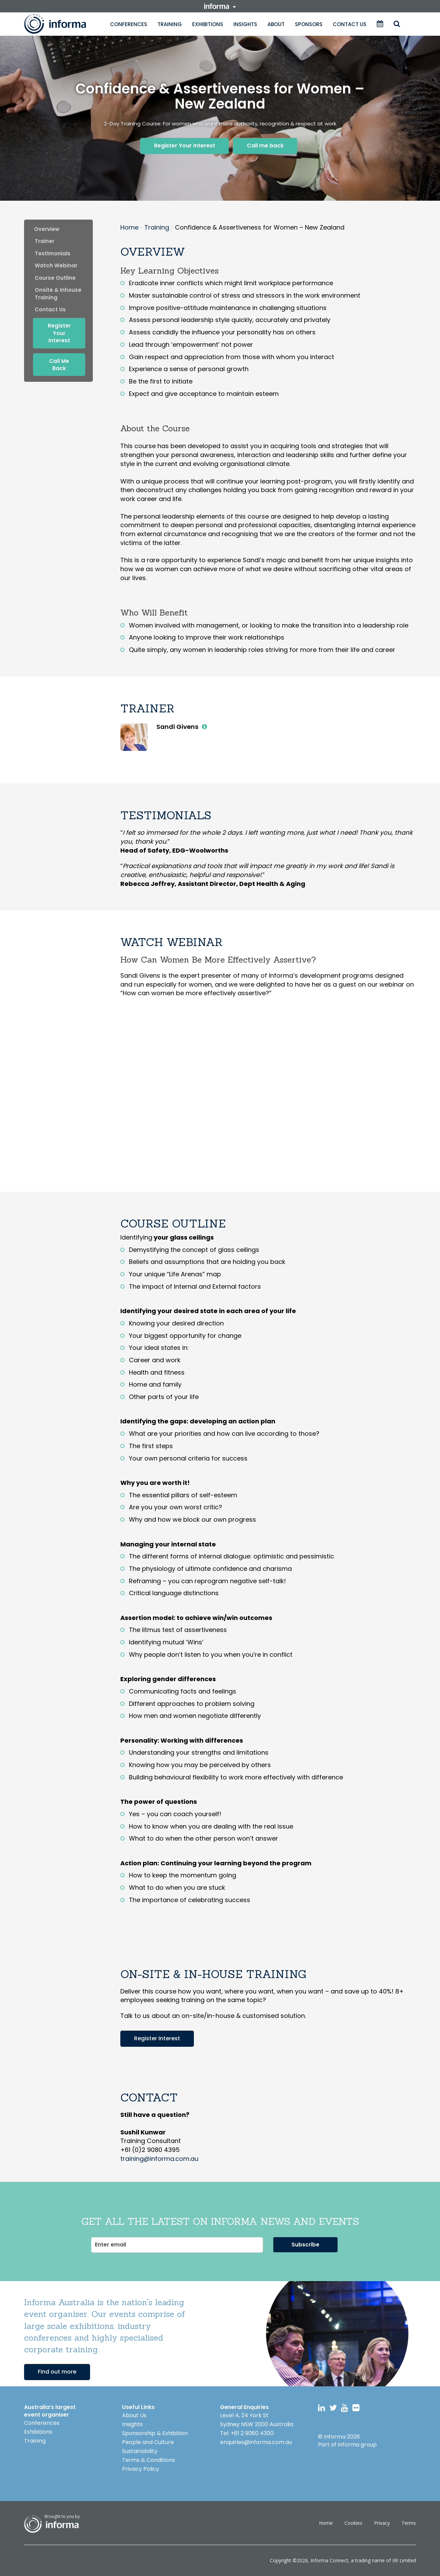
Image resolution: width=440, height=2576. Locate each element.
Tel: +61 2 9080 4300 (247, 2433)
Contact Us (349, 24)
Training (169, 24)
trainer (44, 241)
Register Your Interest (184, 146)
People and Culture (148, 2442)
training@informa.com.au (159, 2158)
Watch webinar (56, 265)
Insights (245, 24)
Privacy (382, 2523)
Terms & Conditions (148, 2460)
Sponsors (308, 24)
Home (326, 2523)
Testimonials (52, 253)
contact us (50, 309)
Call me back (265, 146)
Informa (62, 24)
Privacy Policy (140, 2469)
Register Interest (157, 2038)
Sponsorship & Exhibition (155, 2433)
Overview (46, 229)
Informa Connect (329, 2560)
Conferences (128, 24)
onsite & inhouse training (58, 293)
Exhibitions (207, 24)
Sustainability (139, 2451)
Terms (409, 2523)
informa (220, 6)
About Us (134, 2415)
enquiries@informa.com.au (256, 2442)
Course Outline (55, 277)
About (276, 24)
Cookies (353, 2523)
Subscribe (305, 2244)
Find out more (57, 2372)
